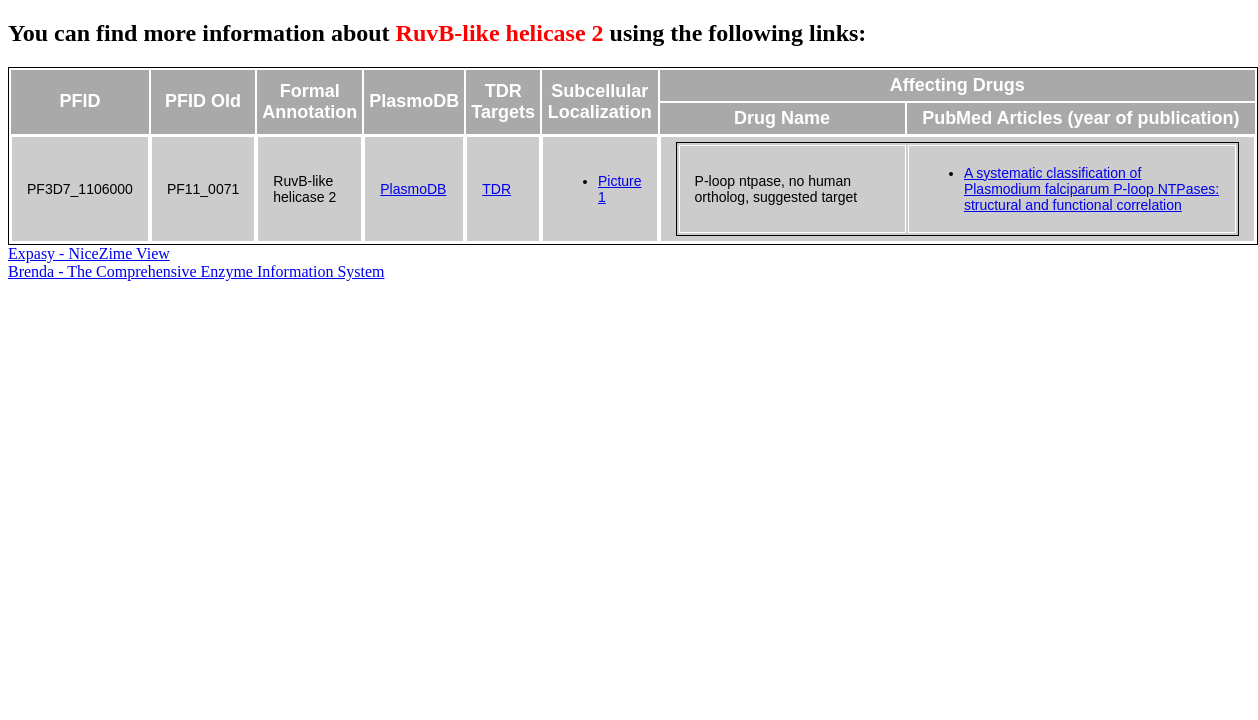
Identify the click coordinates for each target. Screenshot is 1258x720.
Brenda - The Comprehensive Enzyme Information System (196, 271)
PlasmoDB (413, 189)
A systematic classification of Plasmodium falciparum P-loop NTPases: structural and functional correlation (1091, 189)
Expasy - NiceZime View (89, 253)
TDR (496, 189)
